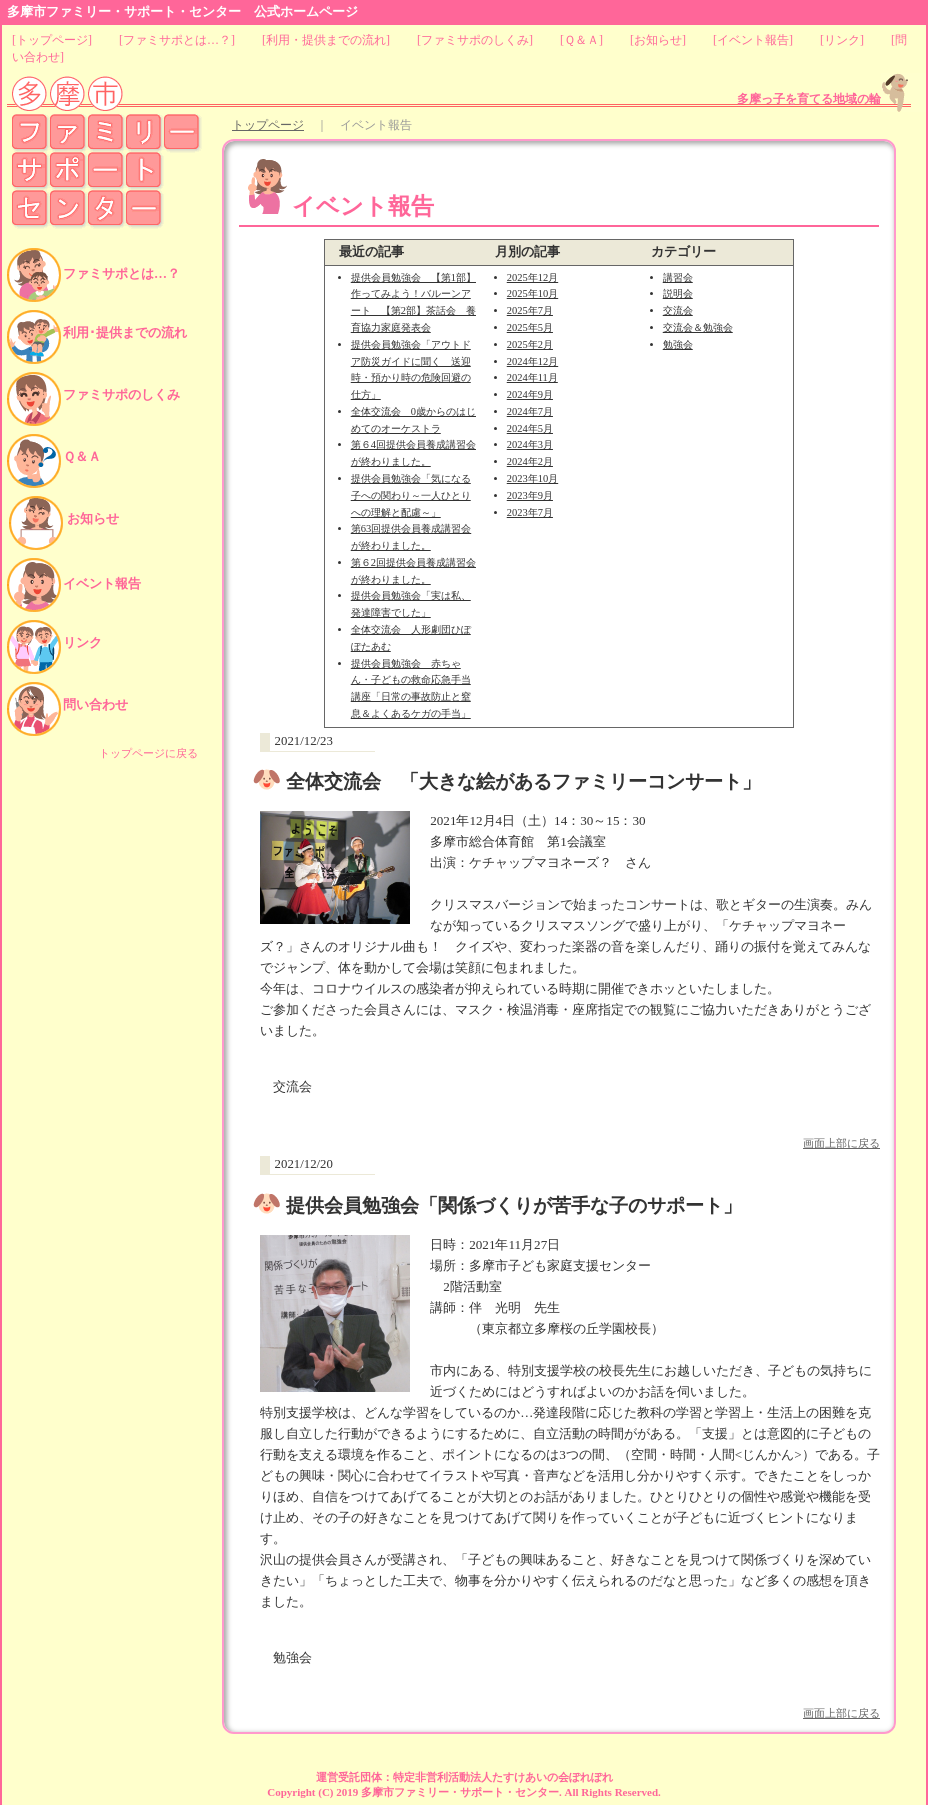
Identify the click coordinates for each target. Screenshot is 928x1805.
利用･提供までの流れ (125, 332)
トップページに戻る (148, 753)
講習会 (678, 277)
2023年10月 (532, 478)
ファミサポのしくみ (475, 40)
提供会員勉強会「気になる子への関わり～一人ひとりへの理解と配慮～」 (411, 495)
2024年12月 (532, 361)
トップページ (52, 40)
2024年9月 (530, 394)
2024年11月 (532, 377)
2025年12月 (532, 277)
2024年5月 (530, 428)
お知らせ (658, 40)
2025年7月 (530, 310)
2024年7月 (530, 411)
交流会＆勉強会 (698, 327)
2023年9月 (530, 495)
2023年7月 (530, 512)
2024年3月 (530, 444)
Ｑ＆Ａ (581, 40)
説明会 (678, 293)
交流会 (678, 310)
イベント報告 (753, 40)
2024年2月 (530, 461)
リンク (842, 40)
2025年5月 (530, 327)
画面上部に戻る (841, 1143)
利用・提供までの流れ (326, 40)
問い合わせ (95, 704)
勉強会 (678, 344)
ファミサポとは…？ (177, 40)
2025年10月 (532, 293)
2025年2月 (530, 344)
